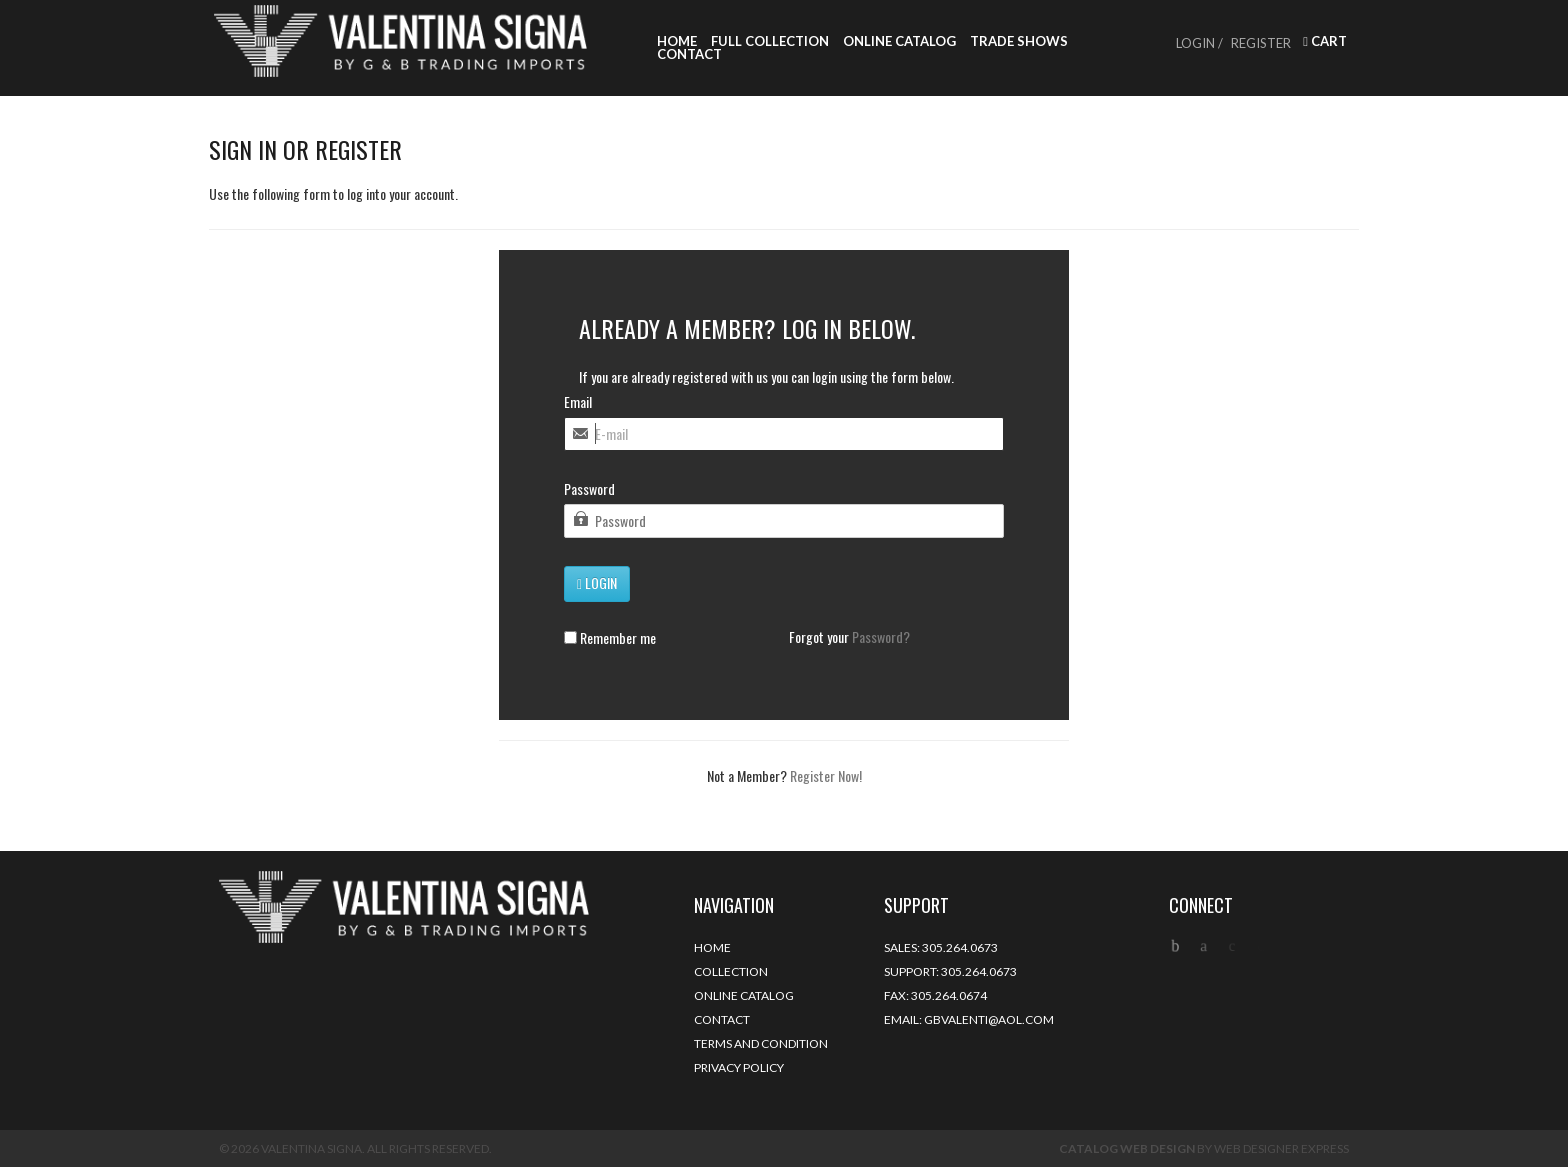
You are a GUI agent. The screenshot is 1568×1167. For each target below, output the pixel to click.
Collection (731, 971)
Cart (1325, 41)
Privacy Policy (739, 1067)
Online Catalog (899, 41)
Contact (689, 54)
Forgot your (849, 637)
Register (1261, 43)
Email (578, 402)
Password (589, 489)
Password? (881, 636)
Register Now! (826, 775)
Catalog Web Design (1127, 1148)
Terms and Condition (761, 1043)
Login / (1199, 43)
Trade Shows (1019, 41)
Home (677, 41)
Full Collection (770, 41)
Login (597, 582)
